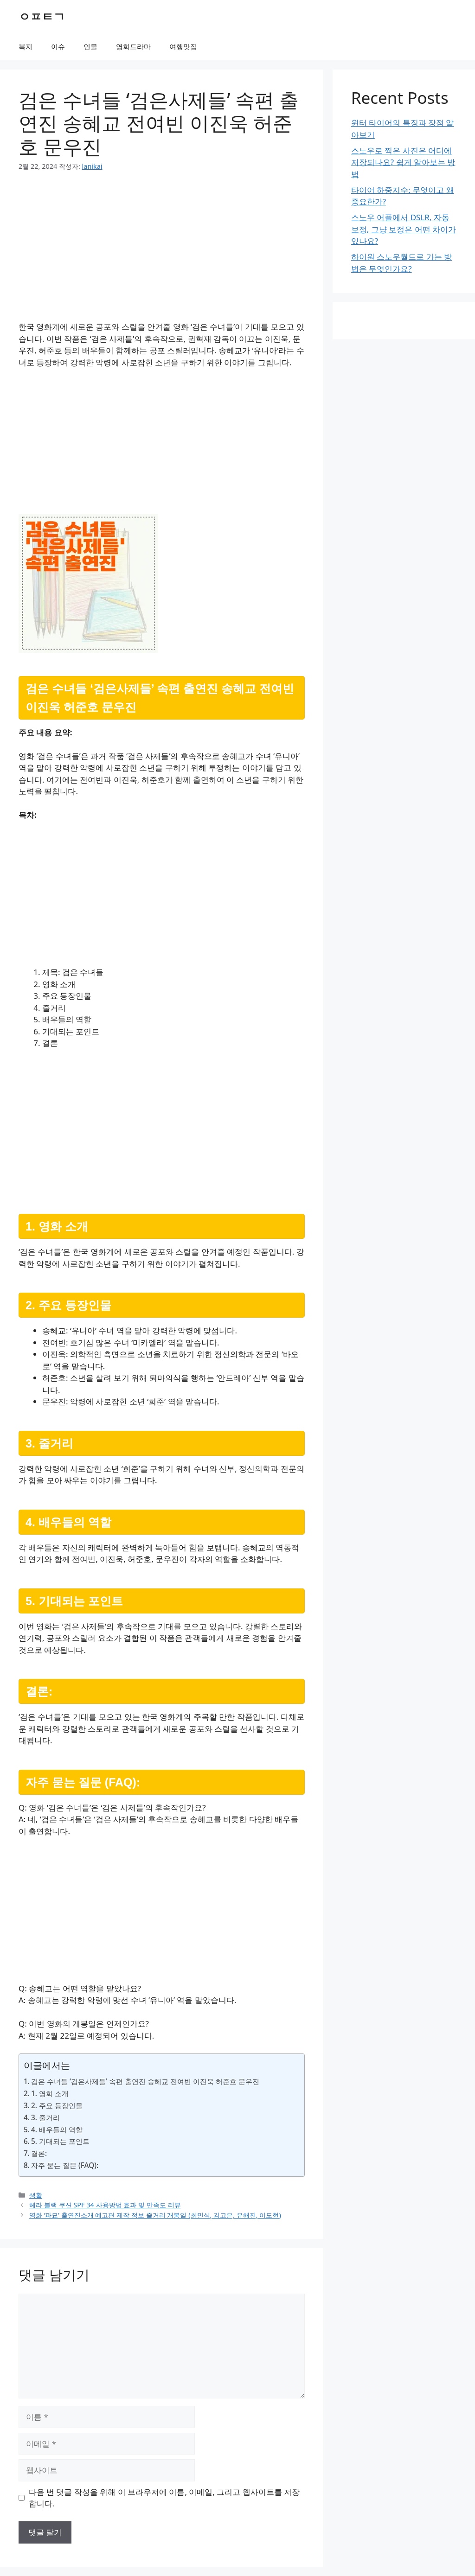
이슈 (58, 46)
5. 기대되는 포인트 (60, 2141)
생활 (35, 2195)
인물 (90, 46)
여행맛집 (183, 46)
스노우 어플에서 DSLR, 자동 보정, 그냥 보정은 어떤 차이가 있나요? (403, 229)
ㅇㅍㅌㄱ (42, 16)
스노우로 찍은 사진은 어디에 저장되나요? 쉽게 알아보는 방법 (403, 162)
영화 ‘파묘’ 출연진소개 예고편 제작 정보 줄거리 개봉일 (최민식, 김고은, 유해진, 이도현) (155, 2215)
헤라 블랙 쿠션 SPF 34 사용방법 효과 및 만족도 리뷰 (104, 2204)
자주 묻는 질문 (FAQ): (64, 2165)
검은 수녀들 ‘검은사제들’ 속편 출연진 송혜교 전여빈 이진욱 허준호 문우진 (145, 2081)
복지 (25, 46)
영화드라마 (133, 46)
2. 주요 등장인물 (57, 2105)
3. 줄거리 (45, 2117)
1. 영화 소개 (50, 2093)
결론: (39, 2153)
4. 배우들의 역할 (57, 2129)
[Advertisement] (162, 252)
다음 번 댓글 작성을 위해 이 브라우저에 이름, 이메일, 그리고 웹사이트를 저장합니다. (164, 2498)
